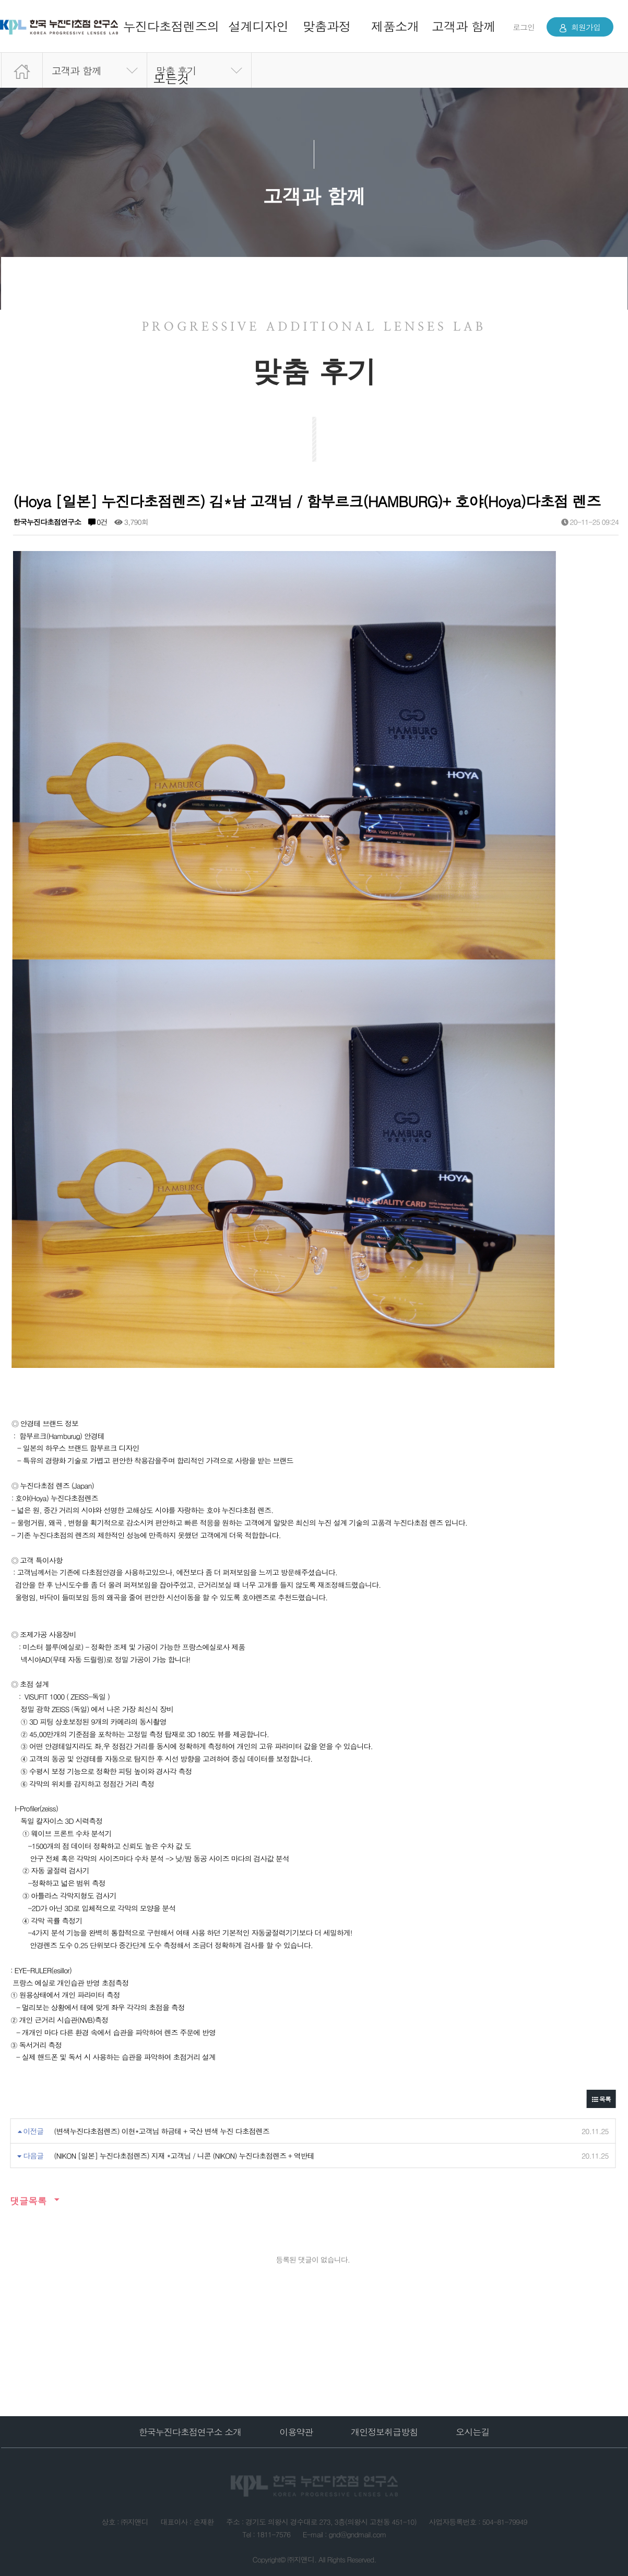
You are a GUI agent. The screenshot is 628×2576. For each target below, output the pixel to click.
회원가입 (580, 26)
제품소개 (395, 26)
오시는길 (472, 2432)
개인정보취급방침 (384, 2432)
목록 (600, 2098)
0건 (97, 522)
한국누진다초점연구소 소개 (190, 2432)
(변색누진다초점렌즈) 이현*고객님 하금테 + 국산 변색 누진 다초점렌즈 (161, 2131)
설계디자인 (258, 26)
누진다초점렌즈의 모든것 (171, 52)
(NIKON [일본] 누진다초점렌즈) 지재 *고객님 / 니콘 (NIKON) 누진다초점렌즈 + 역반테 (184, 2155)
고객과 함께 (463, 26)
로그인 (524, 26)
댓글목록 (28, 2200)
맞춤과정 (327, 26)
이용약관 (296, 2432)
